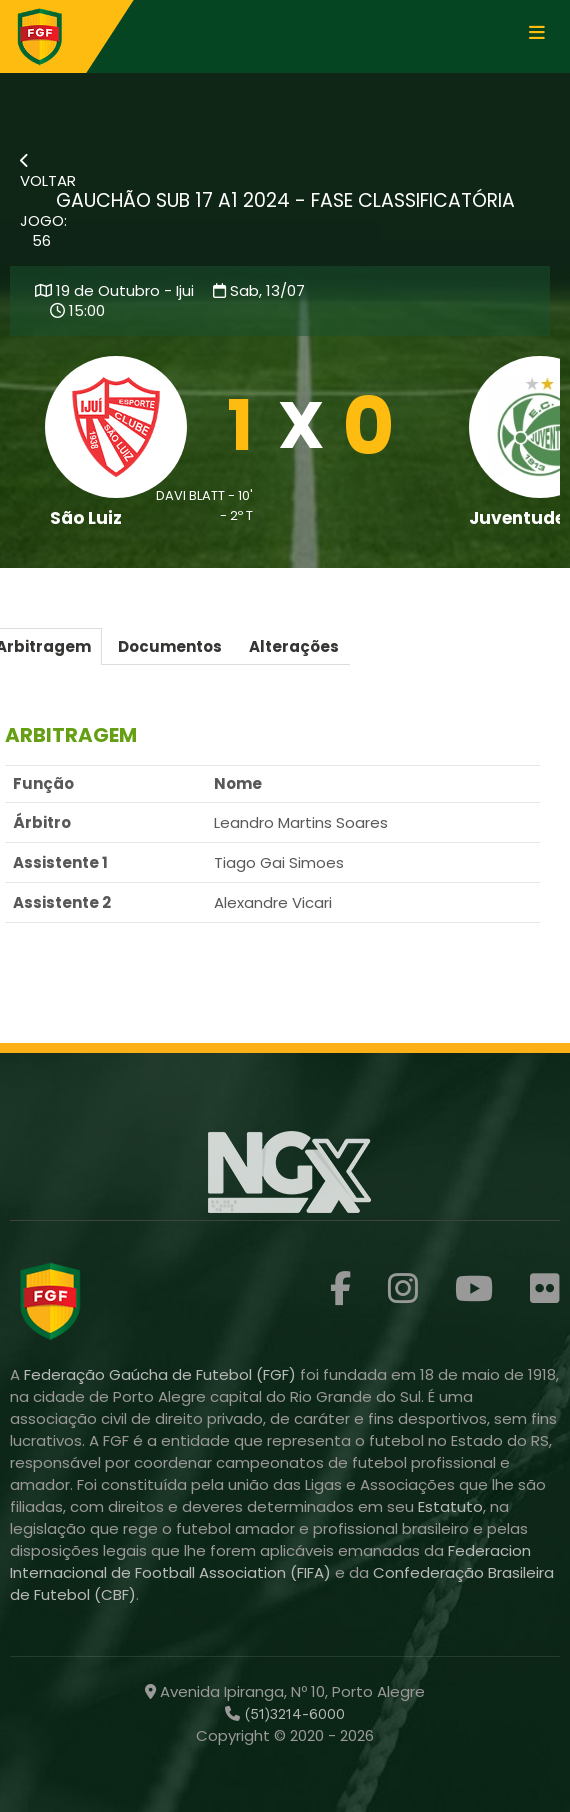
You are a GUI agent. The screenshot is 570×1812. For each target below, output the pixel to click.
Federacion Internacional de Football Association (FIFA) (270, 1561)
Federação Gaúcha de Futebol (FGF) (162, 1374)
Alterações (294, 646)
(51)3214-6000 (292, 1714)
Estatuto (450, 1506)
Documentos (170, 646)
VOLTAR (48, 172)
